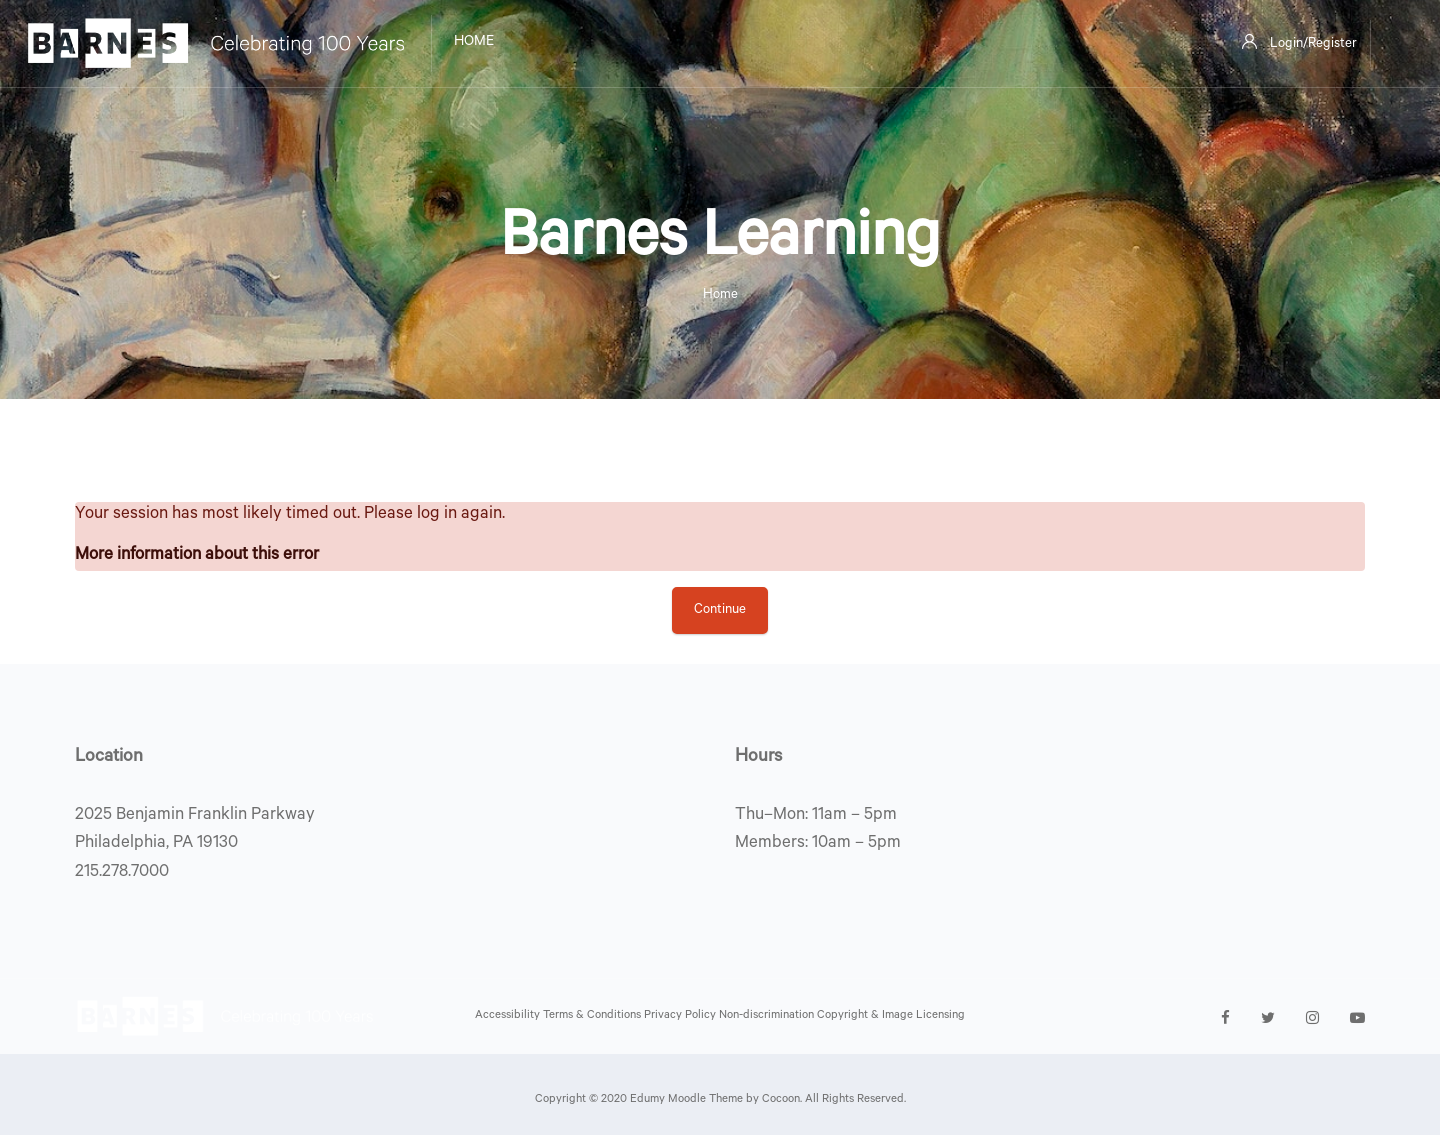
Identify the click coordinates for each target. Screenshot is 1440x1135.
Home (720, 295)
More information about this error (197, 556)
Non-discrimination (768, 1016)
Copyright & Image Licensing (891, 1016)
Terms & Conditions (593, 1016)
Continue (720, 610)
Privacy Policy (681, 1016)
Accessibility (509, 1016)
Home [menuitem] (474, 43)
